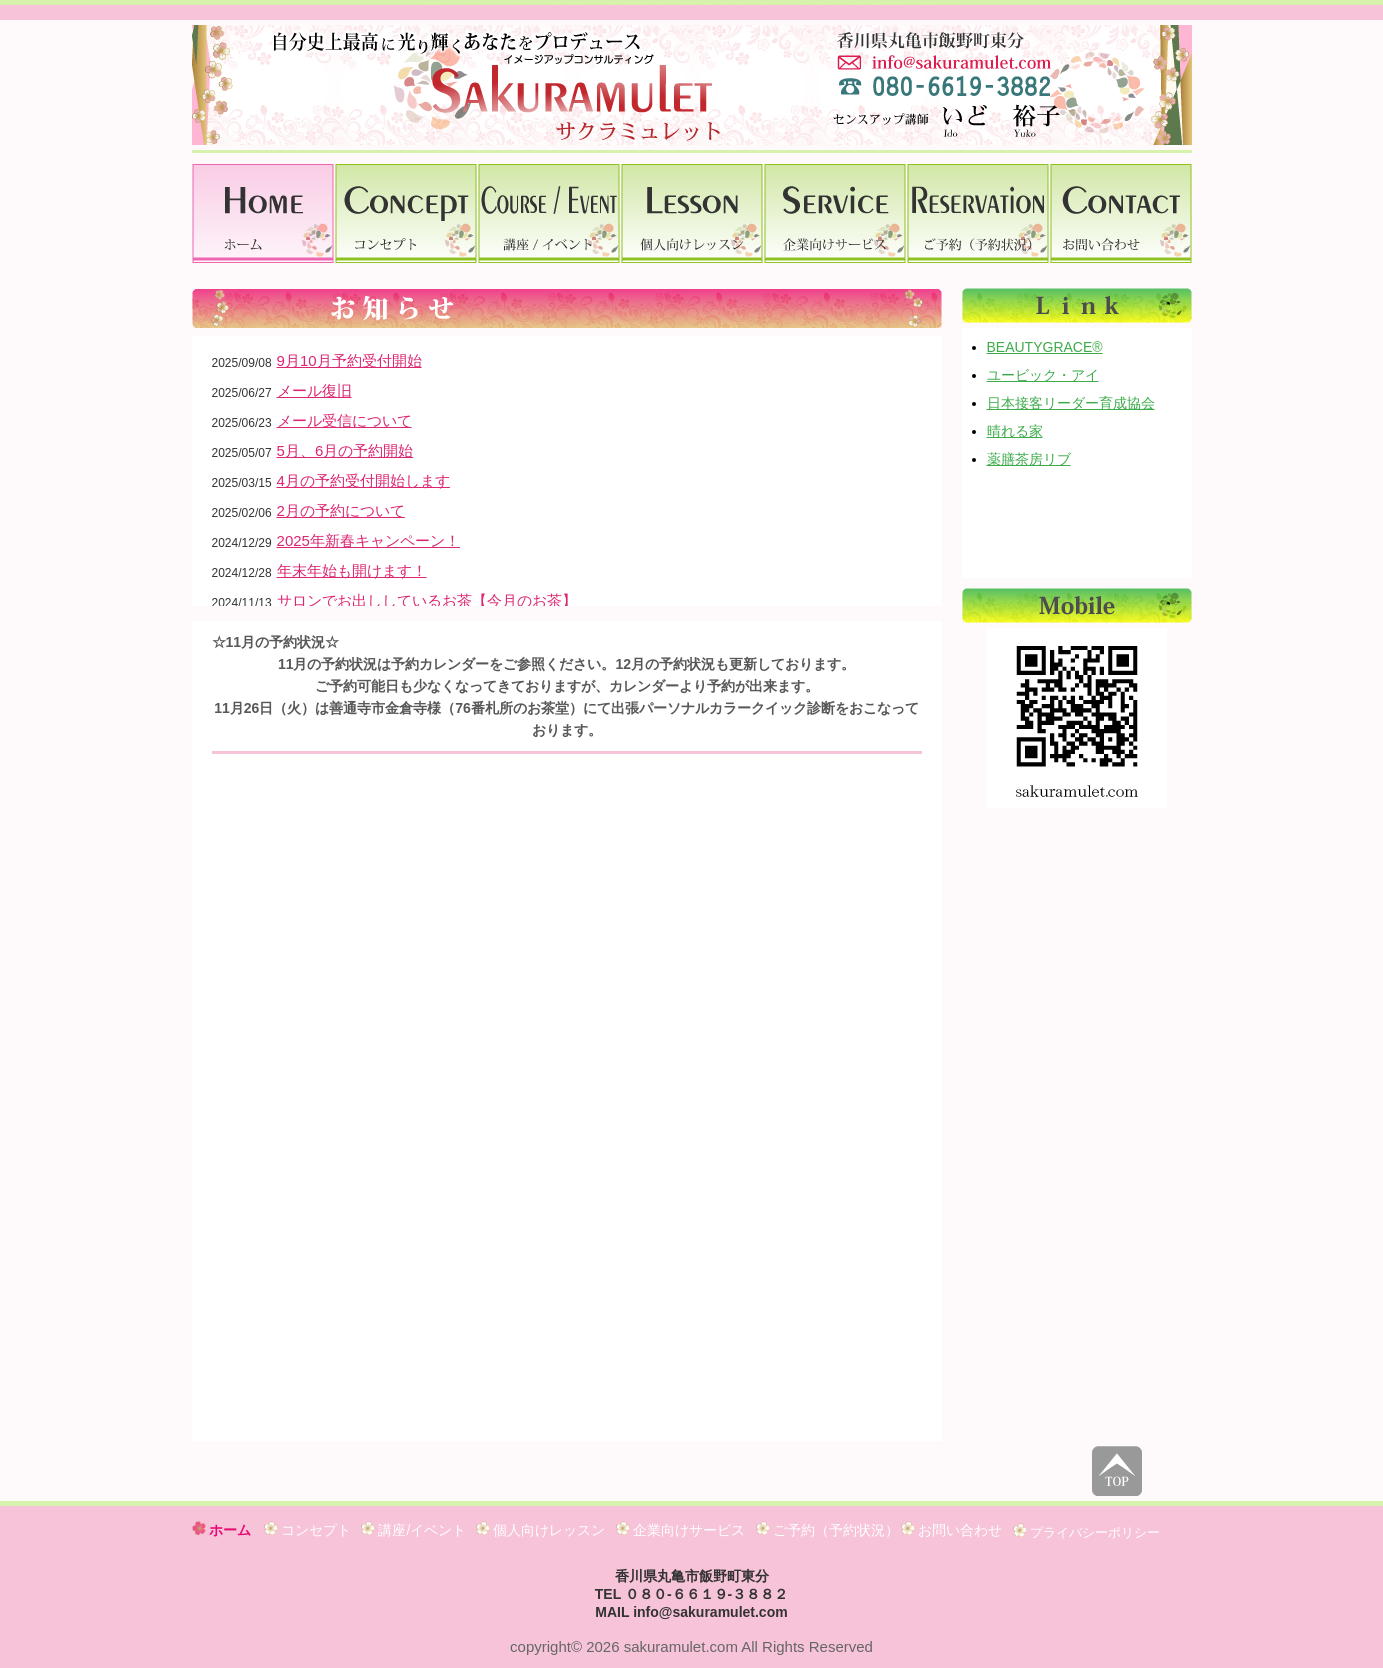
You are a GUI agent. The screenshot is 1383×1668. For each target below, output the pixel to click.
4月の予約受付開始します (363, 480)
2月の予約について (341, 510)
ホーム (222, 1529)
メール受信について (344, 420)
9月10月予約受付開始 (349, 360)
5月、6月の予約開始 (345, 450)
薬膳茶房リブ (1029, 459)
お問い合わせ (952, 1529)
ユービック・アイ (1043, 375)
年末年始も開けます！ (352, 570)
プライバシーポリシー (1087, 1531)
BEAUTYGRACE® (1045, 347)
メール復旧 (314, 390)
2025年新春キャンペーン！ (368, 540)
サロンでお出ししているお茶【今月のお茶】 (427, 600)
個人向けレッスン (541, 1529)
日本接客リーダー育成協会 (1071, 403)
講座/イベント (414, 1529)
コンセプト (308, 1529)
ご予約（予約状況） (828, 1529)
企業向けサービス (681, 1529)
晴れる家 (1015, 431)
